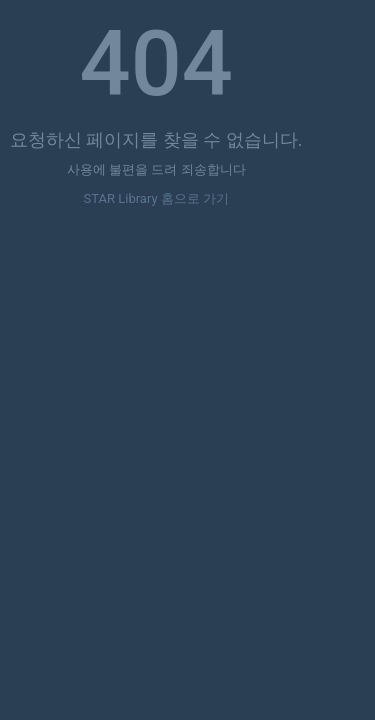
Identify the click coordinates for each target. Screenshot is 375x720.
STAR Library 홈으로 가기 (157, 198)
